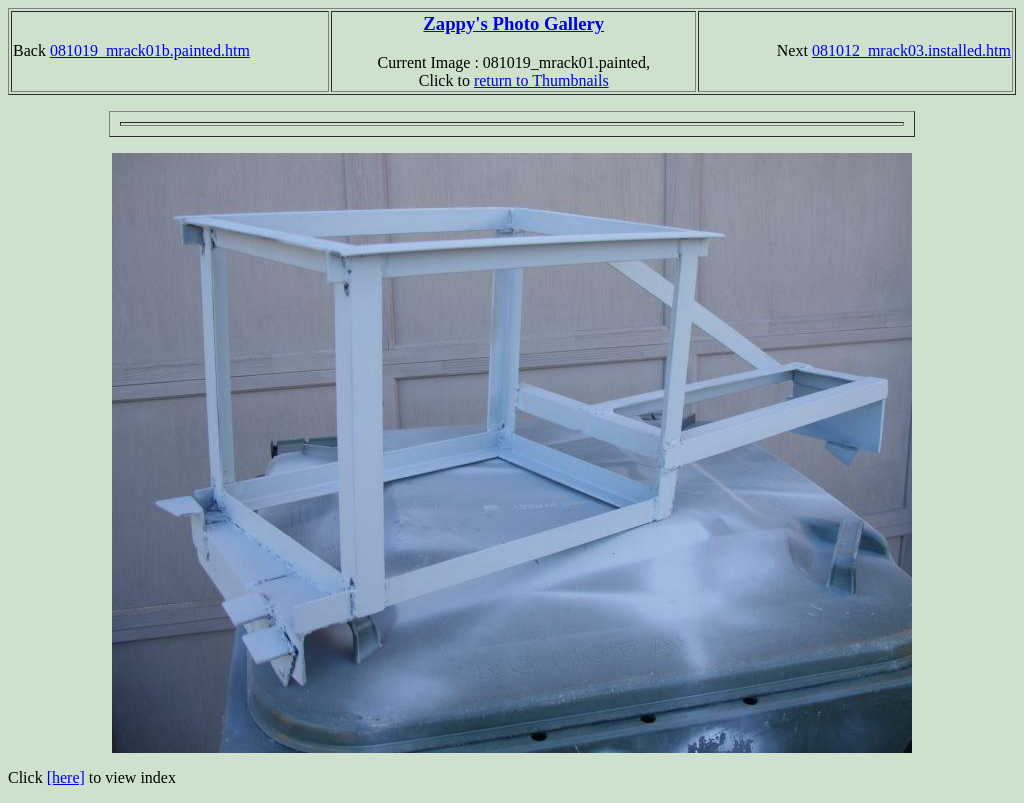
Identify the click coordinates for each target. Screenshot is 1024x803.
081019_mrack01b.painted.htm (150, 50)
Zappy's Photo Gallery (513, 23)
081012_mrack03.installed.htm (911, 50)
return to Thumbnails (541, 80)
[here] (66, 777)
